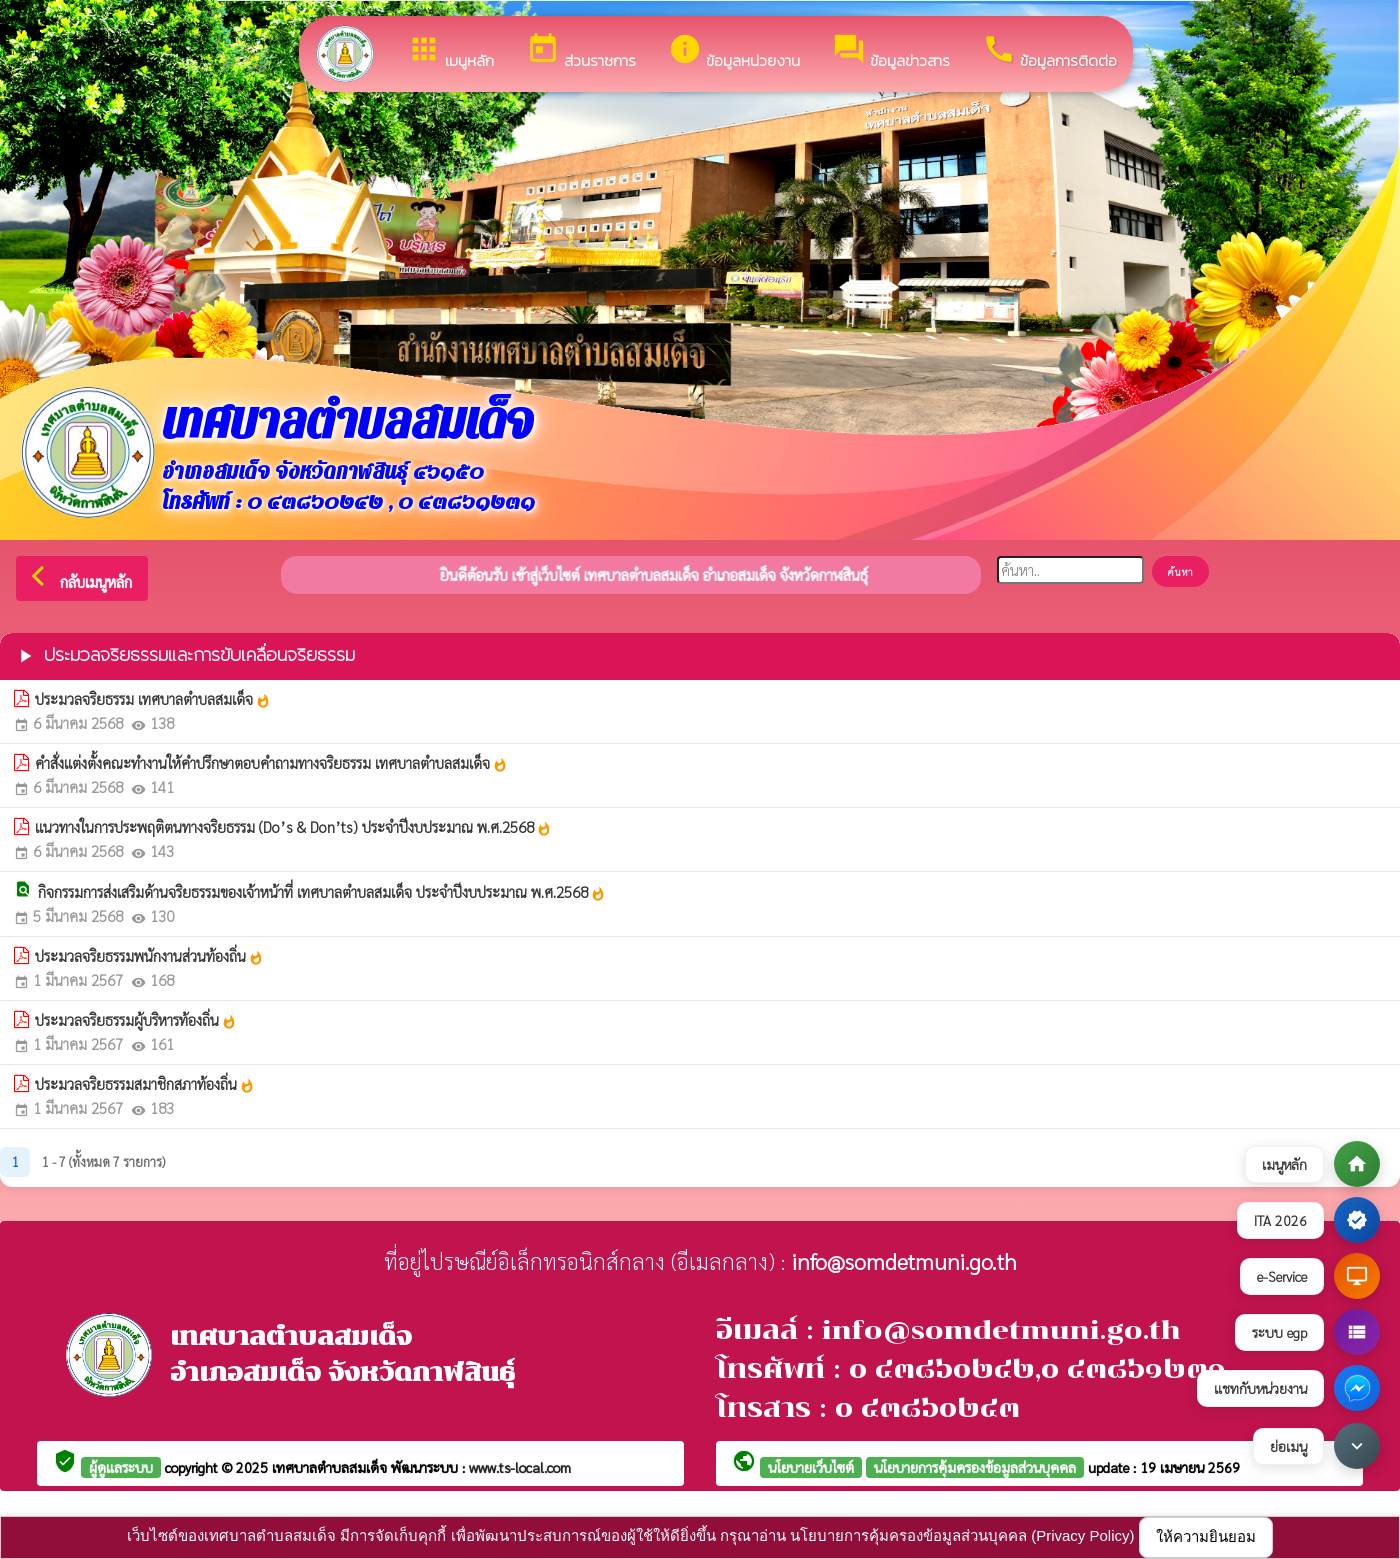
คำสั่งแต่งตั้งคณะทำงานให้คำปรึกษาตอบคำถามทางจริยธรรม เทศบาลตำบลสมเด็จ (271, 763)
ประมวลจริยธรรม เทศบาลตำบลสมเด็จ (153, 699)
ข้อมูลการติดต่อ (1049, 52)
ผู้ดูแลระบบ (121, 1467)
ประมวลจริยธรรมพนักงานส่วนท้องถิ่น (149, 956)
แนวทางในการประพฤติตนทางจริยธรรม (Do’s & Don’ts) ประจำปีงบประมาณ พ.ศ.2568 (293, 827)
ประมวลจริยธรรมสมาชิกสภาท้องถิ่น (145, 1084)
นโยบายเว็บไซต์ (811, 1467)
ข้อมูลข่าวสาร (891, 52)
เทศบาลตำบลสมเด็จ (331, 1467)
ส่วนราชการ (581, 52)
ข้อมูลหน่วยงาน (734, 52)
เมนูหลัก (450, 52)
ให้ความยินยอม (1206, 1536)
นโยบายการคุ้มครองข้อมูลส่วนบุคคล (975, 1467)
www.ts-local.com (520, 1467)
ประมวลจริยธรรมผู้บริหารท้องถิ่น (136, 1020)
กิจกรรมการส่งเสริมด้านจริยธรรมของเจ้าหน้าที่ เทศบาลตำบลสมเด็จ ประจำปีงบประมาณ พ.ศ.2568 (322, 892)
